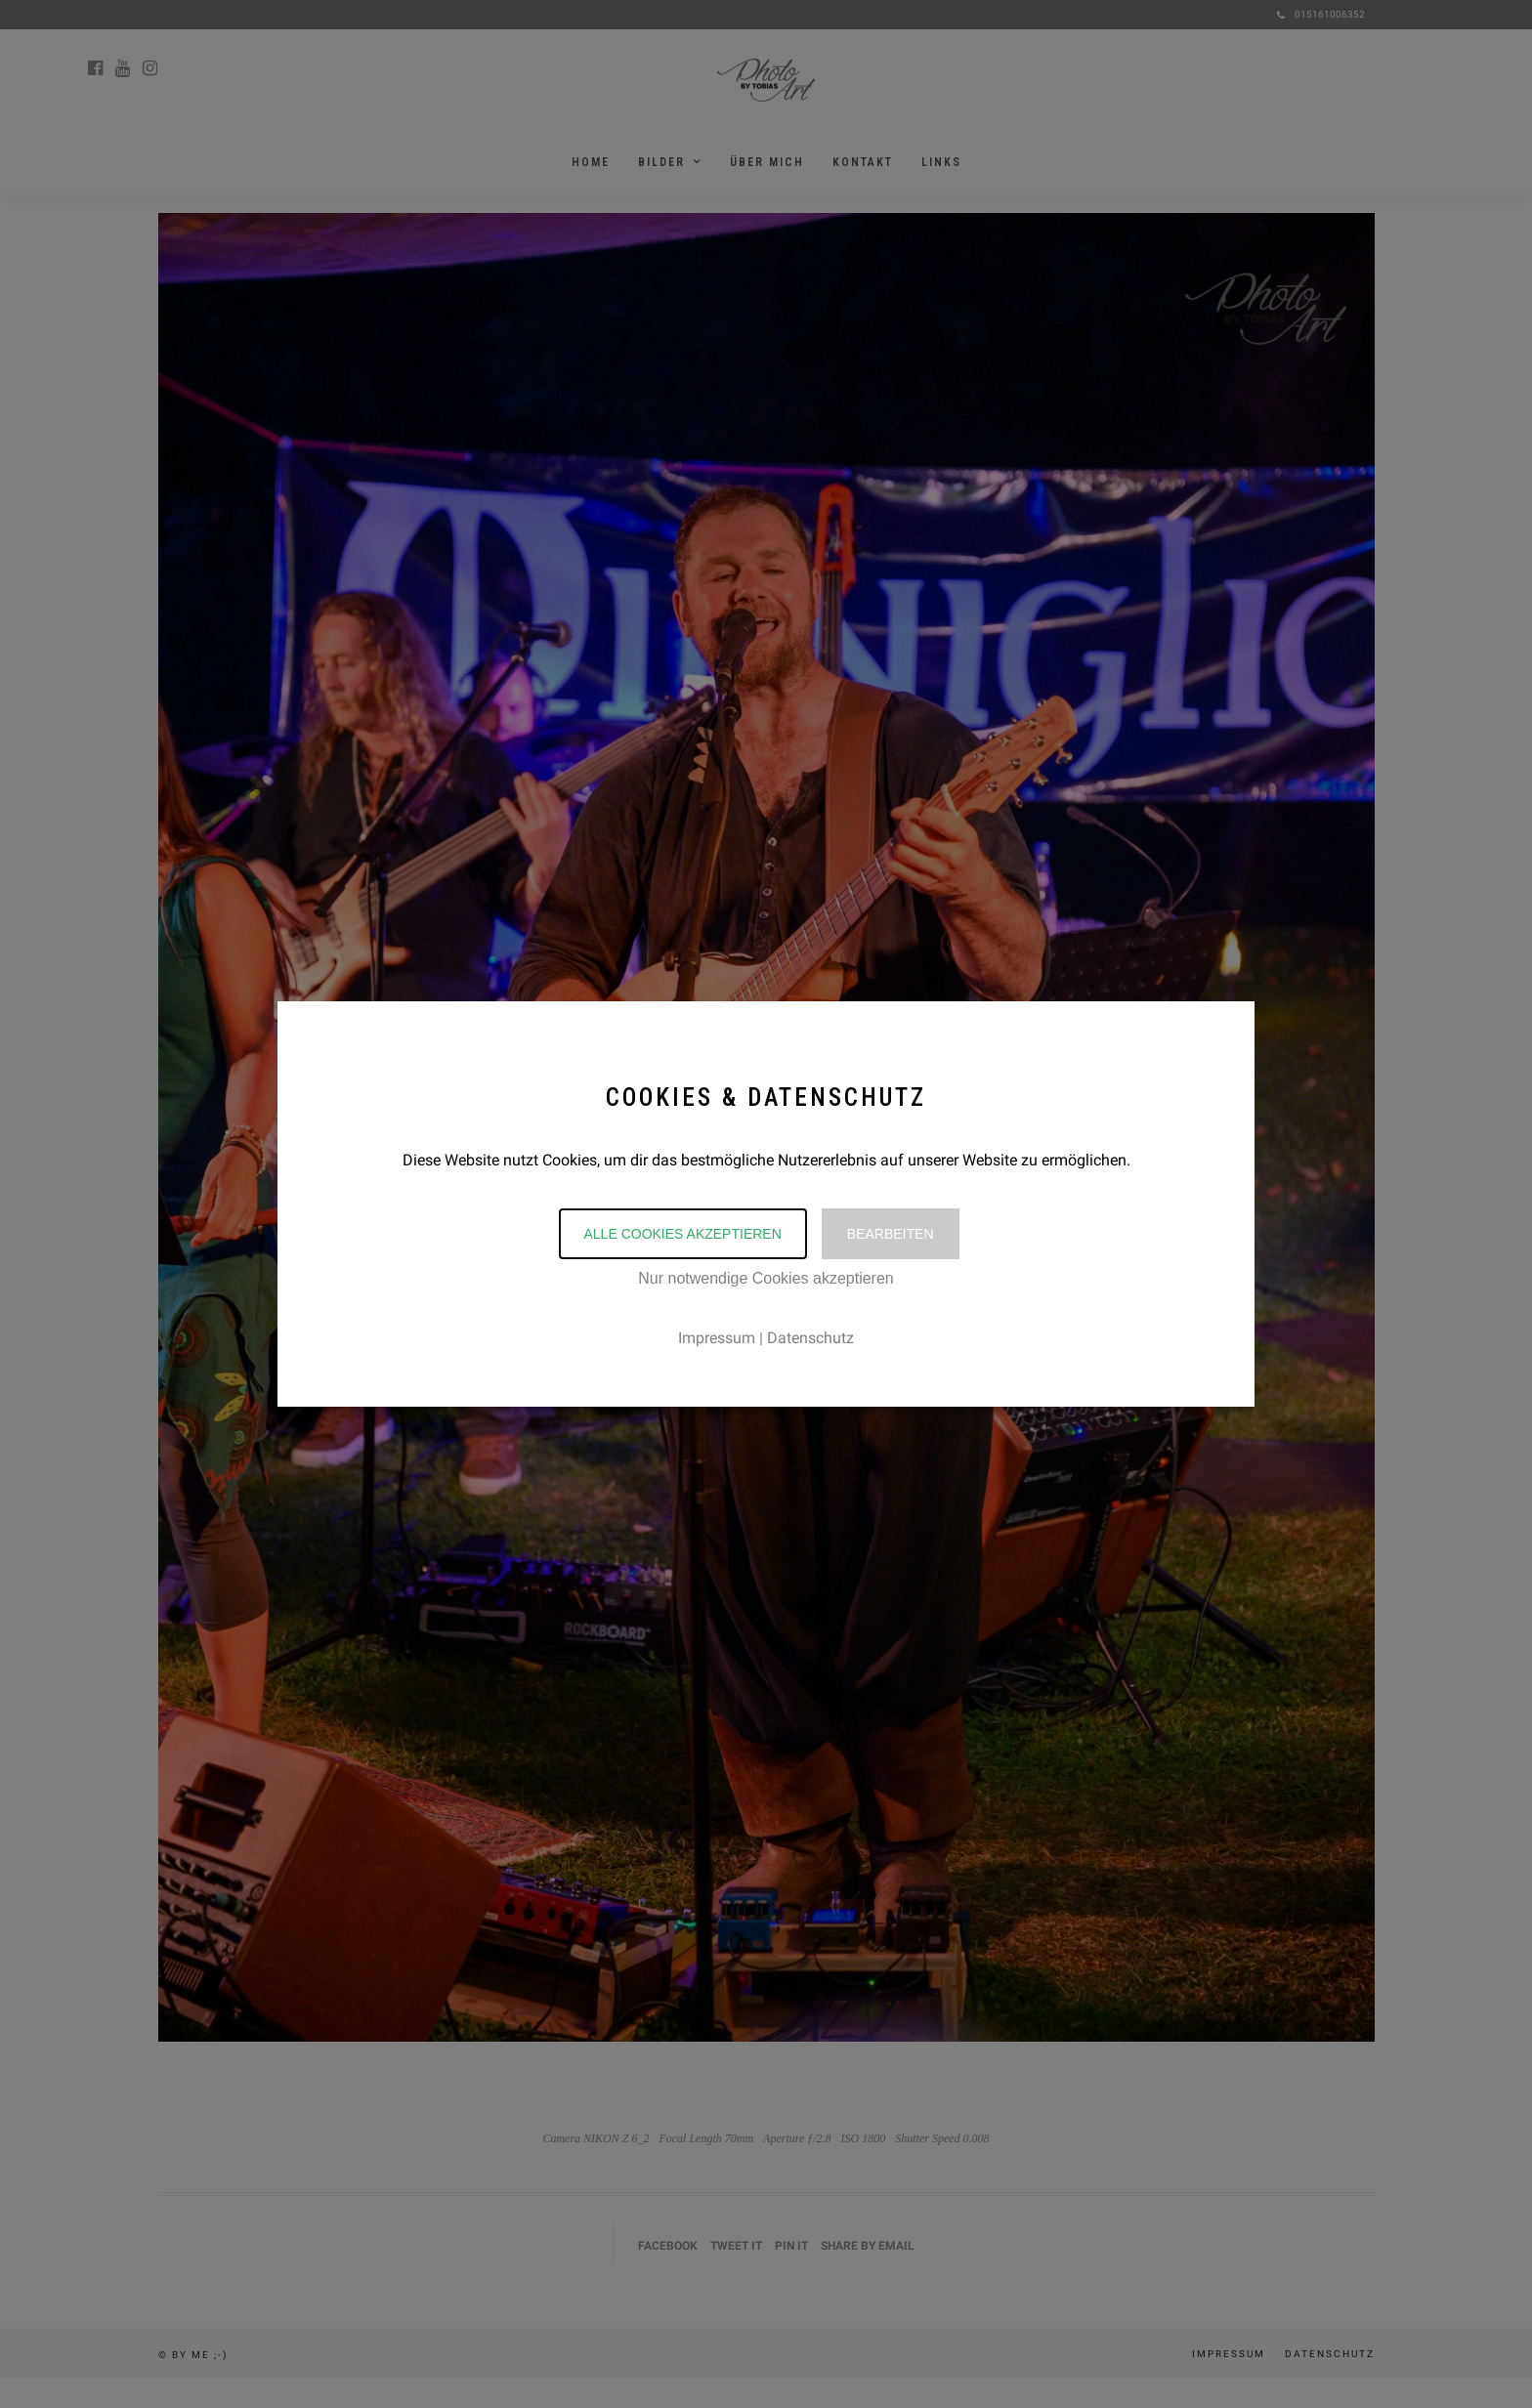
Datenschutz (810, 1338)
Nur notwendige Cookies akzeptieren (765, 1278)
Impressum (716, 1338)
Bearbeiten (890, 1234)
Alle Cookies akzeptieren (683, 1234)
